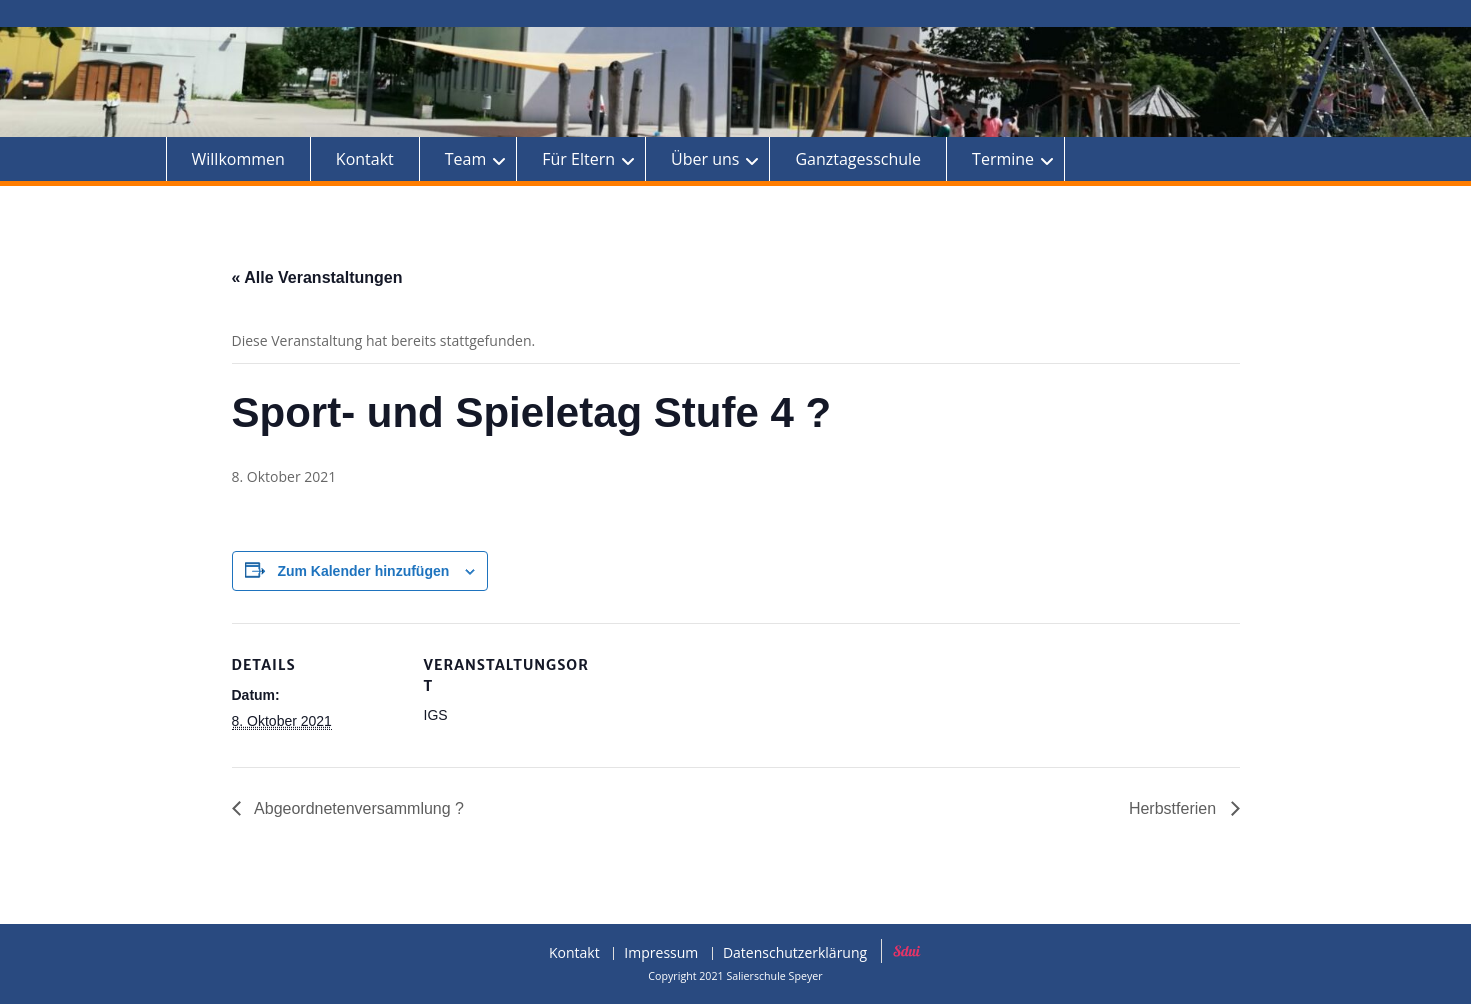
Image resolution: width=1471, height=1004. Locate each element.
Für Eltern (578, 159)
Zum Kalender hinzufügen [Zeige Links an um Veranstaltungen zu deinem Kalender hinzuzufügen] (363, 571)
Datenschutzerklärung (795, 953)
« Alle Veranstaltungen (317, 277)
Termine (1003, 159)
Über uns (705, 159)
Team (466, 159)
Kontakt (365, 159)
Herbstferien (1175, 808)
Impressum (661, 953)
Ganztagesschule (858, 159)
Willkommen (238, 159)
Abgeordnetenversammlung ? (357, 808)
